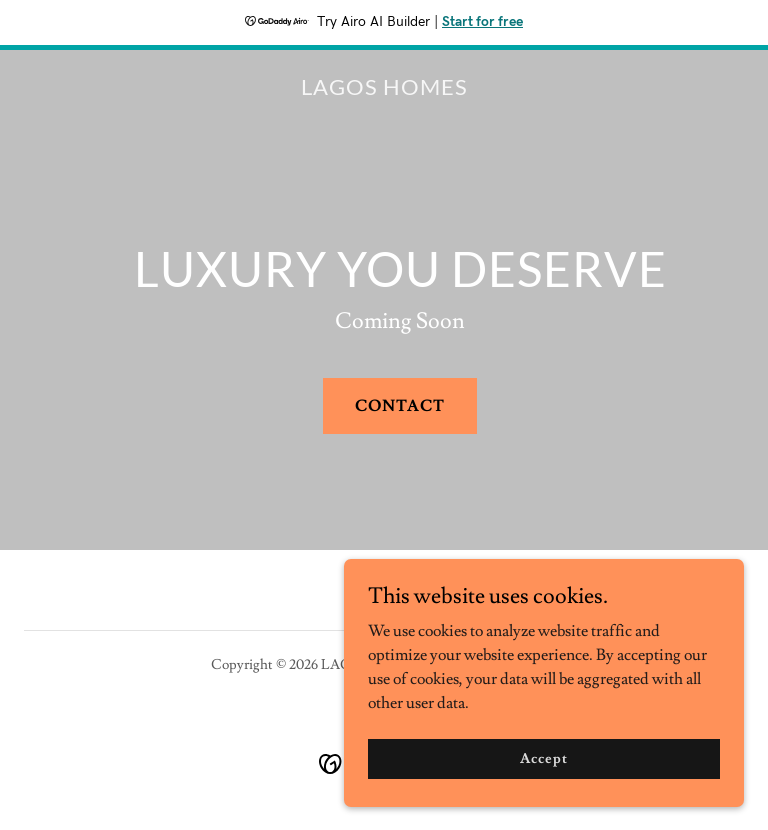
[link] (384, 90)
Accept (543, 799)
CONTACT (400, 406)
